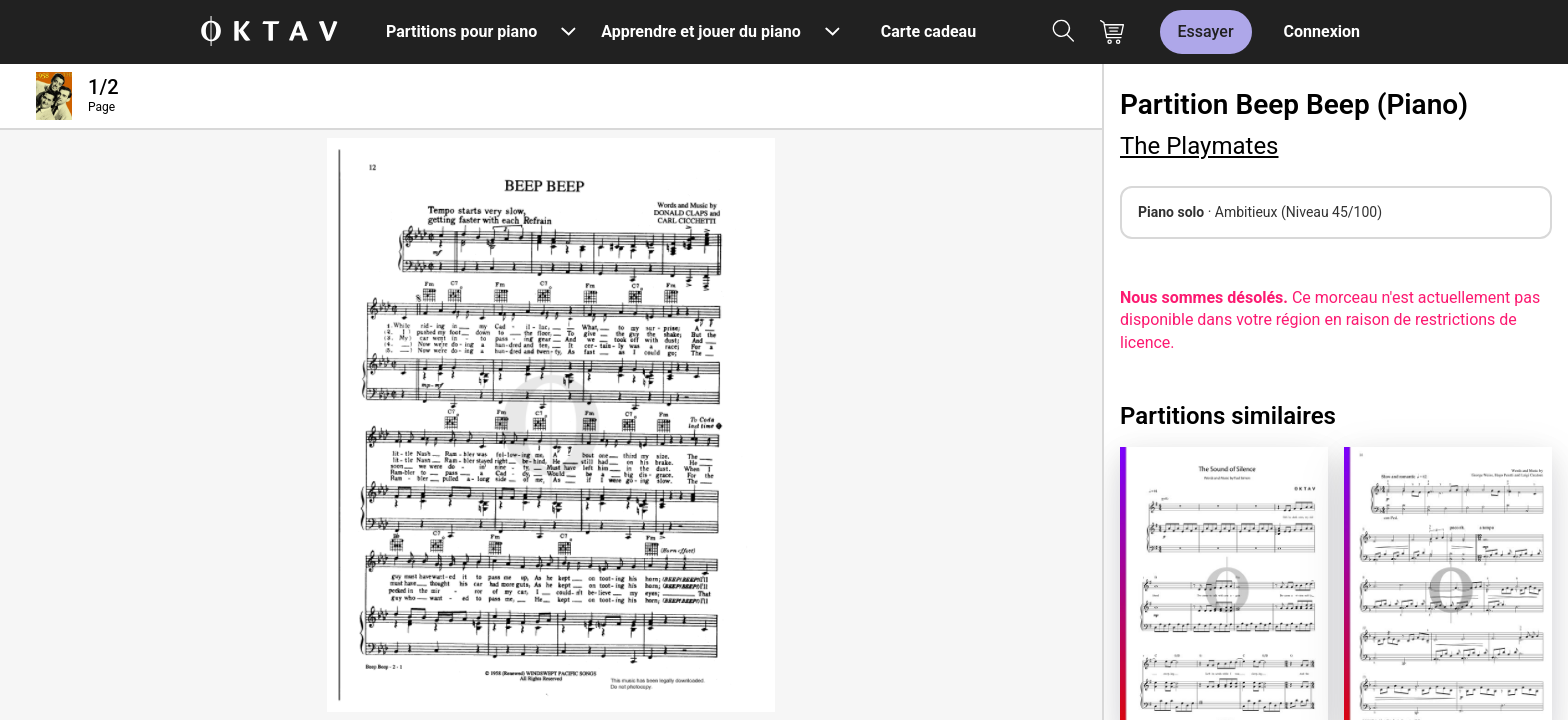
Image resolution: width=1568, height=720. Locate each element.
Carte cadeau (928, 31)
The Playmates (1199, 146)
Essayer (1206, 31)
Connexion (1322, 31)
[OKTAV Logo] (269, 32)
